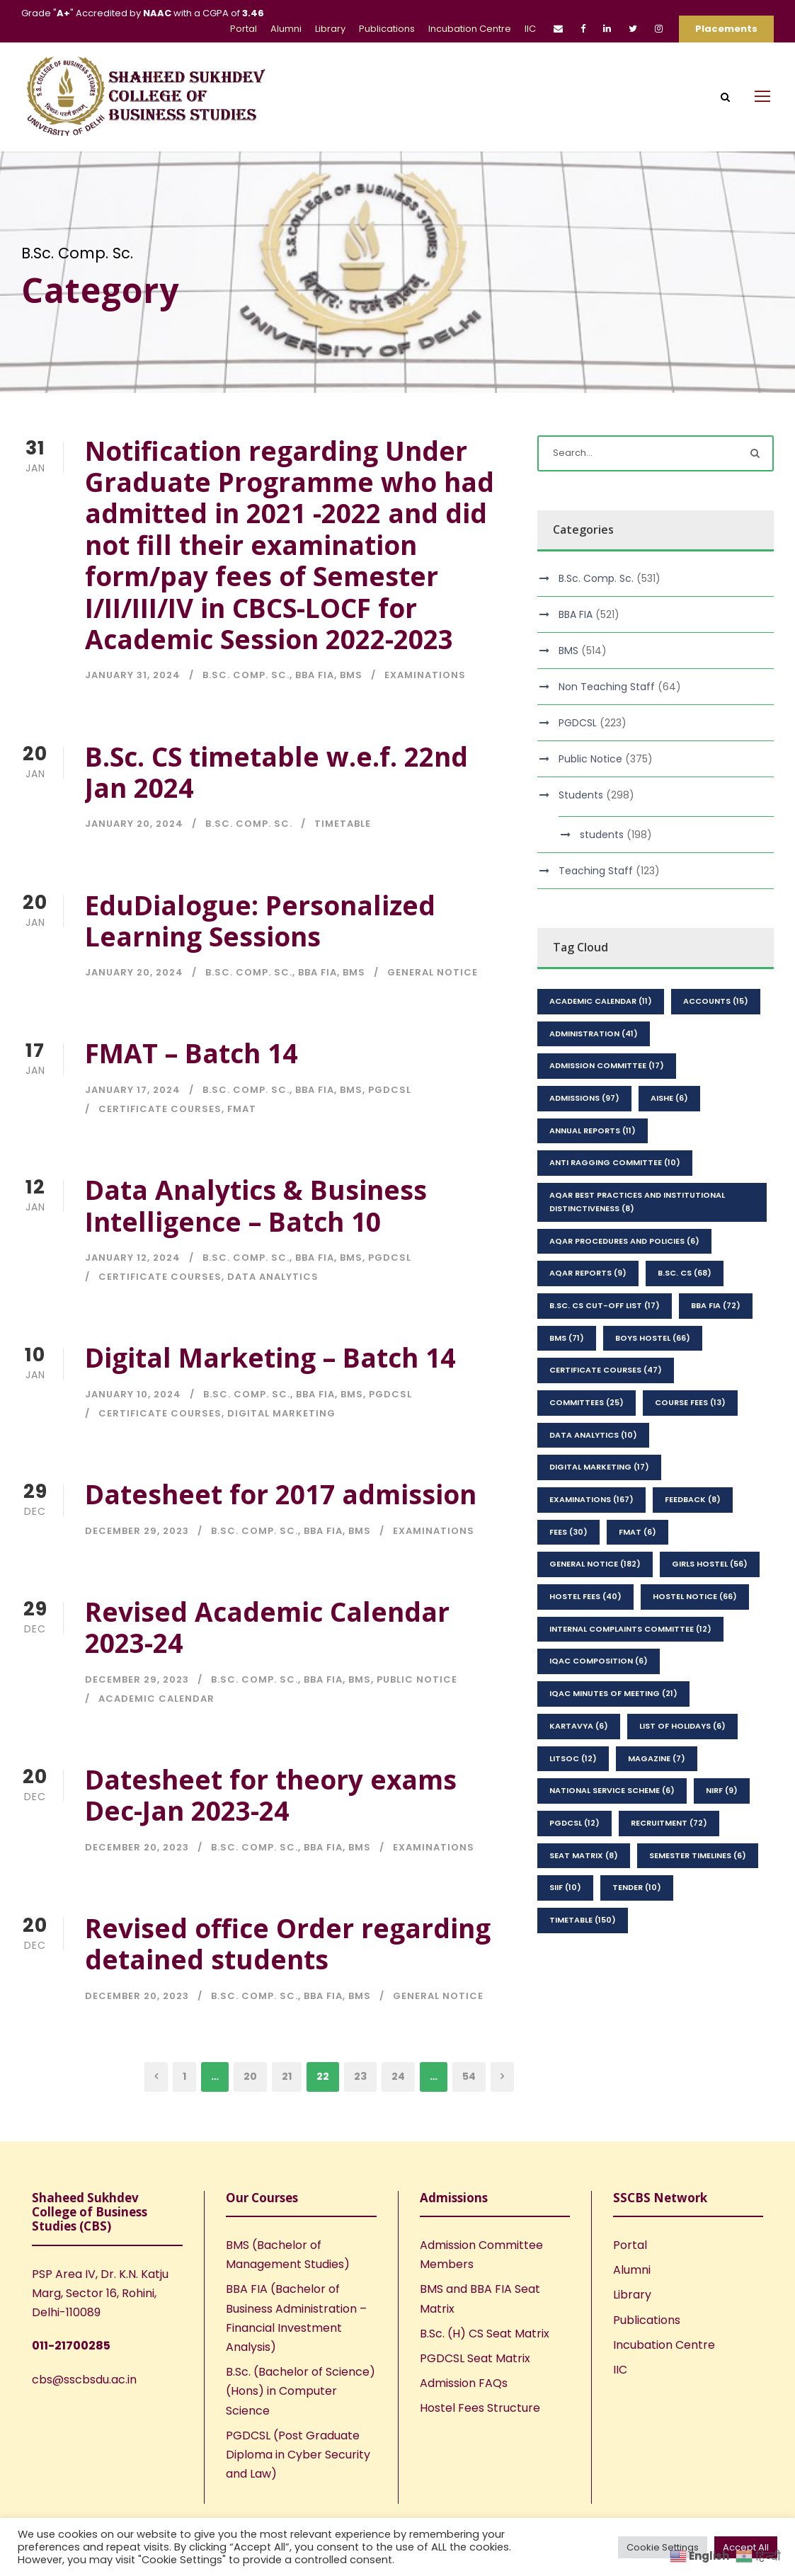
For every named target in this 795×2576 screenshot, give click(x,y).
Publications (387, 28)
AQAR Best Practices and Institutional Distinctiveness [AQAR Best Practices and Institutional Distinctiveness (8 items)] (637, 1238)
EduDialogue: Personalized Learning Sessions (260, 956)
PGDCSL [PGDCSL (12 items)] (574, 1859)
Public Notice (417, 1715)
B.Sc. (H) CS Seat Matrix (484, 2370)
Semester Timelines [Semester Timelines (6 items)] (697, 1891)
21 (287, 2113)
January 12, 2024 (133, 1294)
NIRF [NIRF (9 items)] (722, 1827)
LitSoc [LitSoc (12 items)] (573, 1794)
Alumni (286, 28)
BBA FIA (314, 712)
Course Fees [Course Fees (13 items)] (690, 1439)
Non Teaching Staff (607, 723)
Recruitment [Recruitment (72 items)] (669, 1859)
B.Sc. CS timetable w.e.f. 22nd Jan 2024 (276, 808)
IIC (530, 28)
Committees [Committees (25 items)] (586, 1439)
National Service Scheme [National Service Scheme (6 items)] (612, 1827)
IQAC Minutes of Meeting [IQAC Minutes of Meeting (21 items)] (613, 1730)
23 (360, 2113)
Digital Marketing (281, 1450)
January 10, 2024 (133, 1431)
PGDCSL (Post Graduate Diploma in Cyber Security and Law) (298, 2490)
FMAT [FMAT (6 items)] (637, 1568)
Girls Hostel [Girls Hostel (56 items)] (710, 1600)
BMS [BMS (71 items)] (566, 1374)
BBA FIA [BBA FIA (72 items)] (715, 1342)
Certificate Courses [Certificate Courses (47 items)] (605, 1406)
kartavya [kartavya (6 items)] (578, 1762)
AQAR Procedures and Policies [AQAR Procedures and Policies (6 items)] (624, 1277)
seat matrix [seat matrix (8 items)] (583, 1891)
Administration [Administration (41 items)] (593, 1069)
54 (469, 2113)
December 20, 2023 (137, 1883)
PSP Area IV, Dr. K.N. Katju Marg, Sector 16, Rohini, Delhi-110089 (100, 2330)
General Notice (432, 1009)
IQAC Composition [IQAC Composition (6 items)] (598, 1697)
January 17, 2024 (133, 1126)
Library (330, 28)
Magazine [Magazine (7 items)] (656, 1794)
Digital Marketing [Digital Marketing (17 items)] (599, 1503)
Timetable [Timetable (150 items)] (582, 1956)
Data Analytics (273, 1313)
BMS (351, 712)
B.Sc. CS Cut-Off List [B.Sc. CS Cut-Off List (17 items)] (604, 1342)
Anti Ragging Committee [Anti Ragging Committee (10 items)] (614, 1199)
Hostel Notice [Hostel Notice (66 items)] (695, 1633)
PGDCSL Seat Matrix (475, 2395)
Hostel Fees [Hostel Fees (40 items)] (585, 1633)
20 (250, 2113)
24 (398, 2113)
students (602, 871)
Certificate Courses (160, 1145)
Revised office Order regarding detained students (288, 1980)
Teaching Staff (596, 907)
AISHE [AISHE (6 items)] (669, 1134)
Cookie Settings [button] (663, 2547)
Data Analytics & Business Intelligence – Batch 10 (256, 1242)
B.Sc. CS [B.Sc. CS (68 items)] (684, 1309)
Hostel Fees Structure (480, 2445)
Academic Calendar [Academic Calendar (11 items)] (600, 1037)
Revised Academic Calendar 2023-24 (267, 1663)
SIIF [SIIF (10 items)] (565, 1924)
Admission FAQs (464, 2420)
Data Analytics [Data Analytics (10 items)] (593, 1471)
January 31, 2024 (133, 712)
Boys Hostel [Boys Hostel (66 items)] (652, 1374)
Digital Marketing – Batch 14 (270, 1394)
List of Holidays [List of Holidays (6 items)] (682, 1762)
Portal (243, 28)
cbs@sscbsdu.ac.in (84, 2416)
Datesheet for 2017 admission (280, 1531)
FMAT (241, 1145)
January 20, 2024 (134, 860)
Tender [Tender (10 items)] (636, 1924)
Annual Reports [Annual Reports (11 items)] (592, 1166)
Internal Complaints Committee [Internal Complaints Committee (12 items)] (630, 1665)
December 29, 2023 (137, 1567)
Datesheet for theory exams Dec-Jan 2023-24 (271, 1831)
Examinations (425, 712)
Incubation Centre (469, 28)
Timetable (342, 860)
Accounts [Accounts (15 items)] (715, 1037)
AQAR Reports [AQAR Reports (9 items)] (588, 1309)
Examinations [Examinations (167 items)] (591, 1536)
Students (581, 832)
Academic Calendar (156, 1734)
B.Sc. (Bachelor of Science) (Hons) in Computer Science (300, 2427)
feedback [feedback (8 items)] (693, 1536)
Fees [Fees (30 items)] (568, 1568)
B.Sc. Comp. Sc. (246, 712)
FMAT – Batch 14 (191, 1090)
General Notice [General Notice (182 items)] (595, 1600)
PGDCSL (389, 1126)
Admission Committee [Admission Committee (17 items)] (606, 1102)
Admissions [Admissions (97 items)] (584, 1134)
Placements (726, 28)
